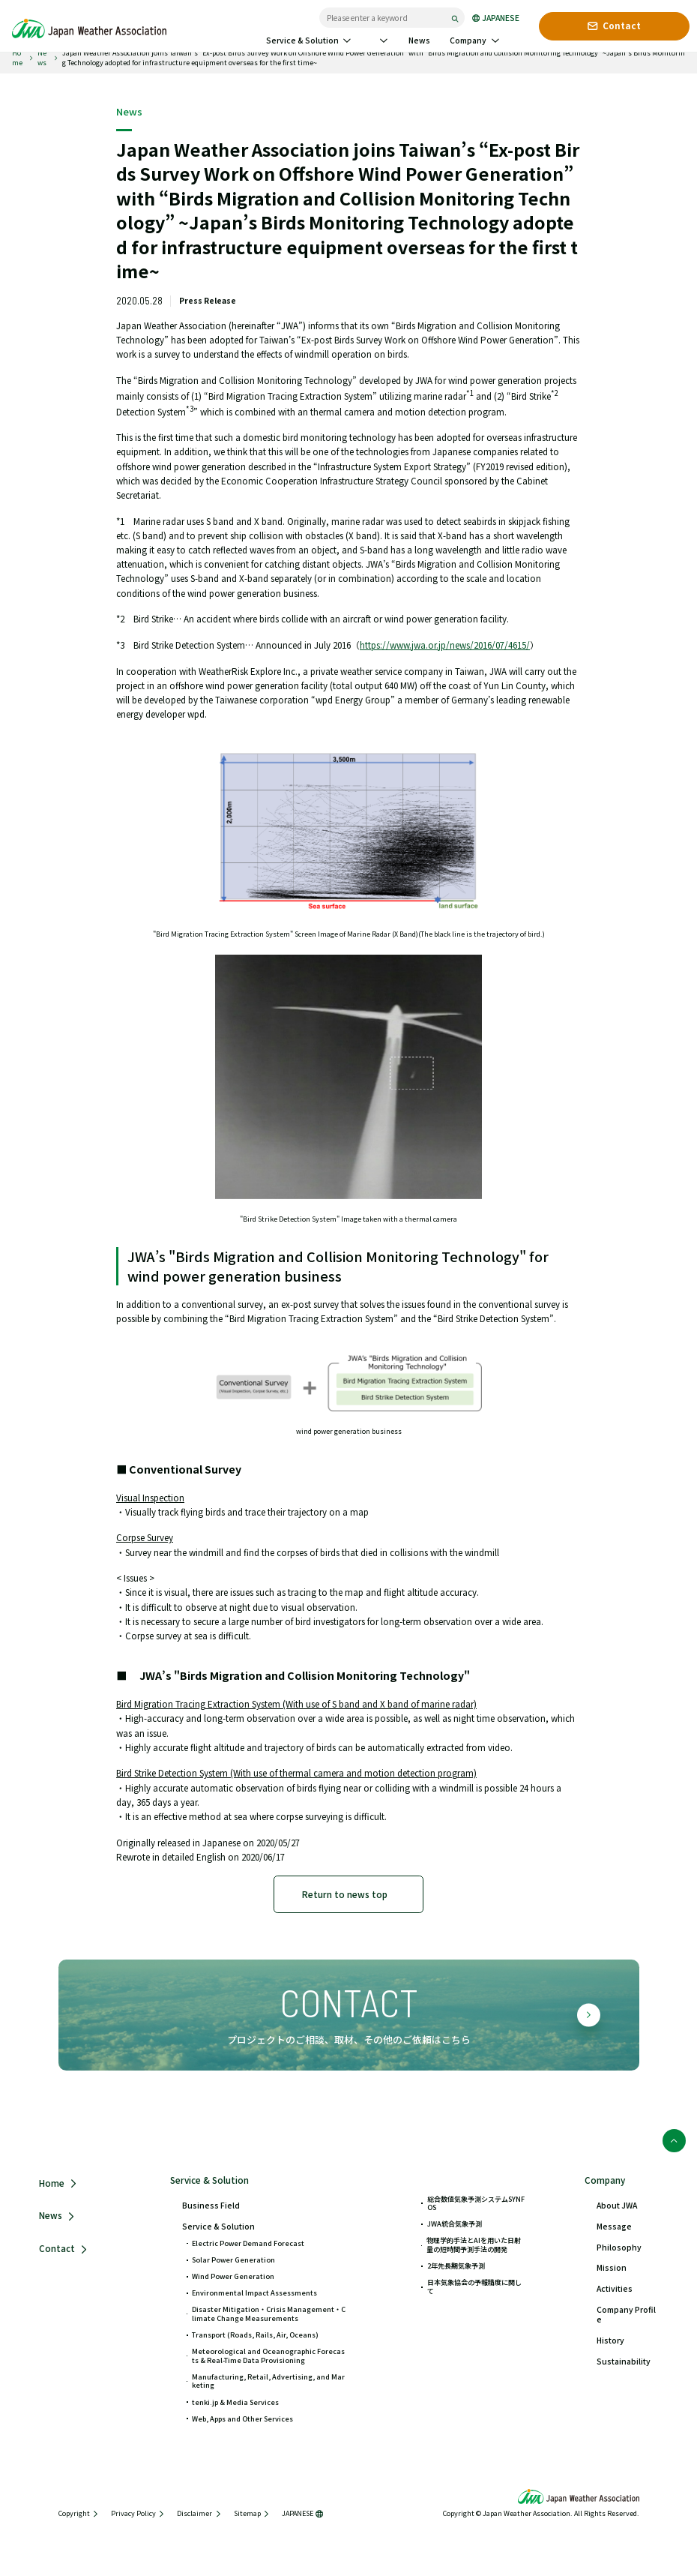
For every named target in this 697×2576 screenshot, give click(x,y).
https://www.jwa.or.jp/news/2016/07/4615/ (445, 645)
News (41, 58)
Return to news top (344, 1894)
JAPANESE (495, 18)
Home (17, 58)
